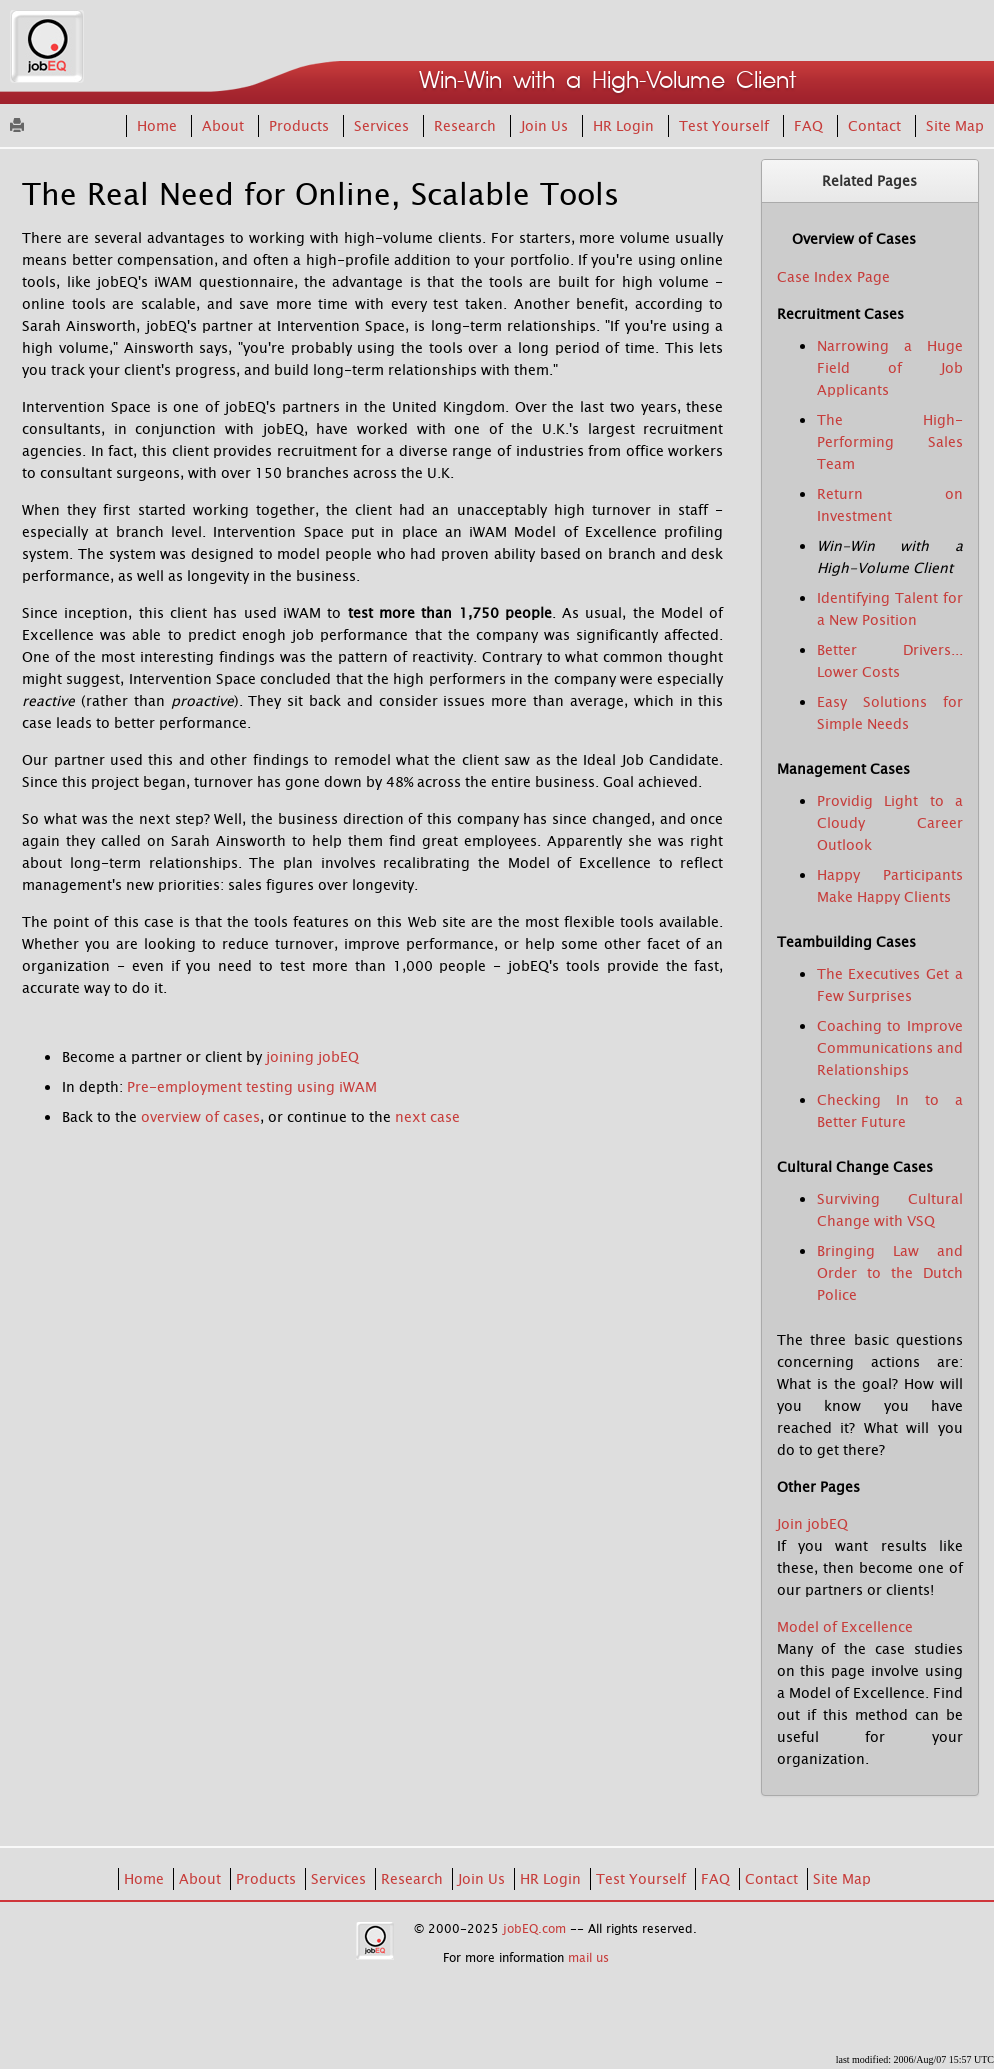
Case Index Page (833, 277)
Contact (876, 126)
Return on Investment (890, 505)
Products (301, 126)
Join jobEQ (812, 1524)
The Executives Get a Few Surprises (890, 985)
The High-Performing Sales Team (890, 442)
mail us (588, 1958)
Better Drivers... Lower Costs (890, 661)
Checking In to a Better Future (890, 1111)
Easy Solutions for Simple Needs (890, 713)
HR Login (625, 126)
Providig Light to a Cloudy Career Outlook (890, 823)
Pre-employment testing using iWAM (252, 1087)
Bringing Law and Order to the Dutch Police (890, 1273)
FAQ (810, 126)
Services (383, 126)
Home (159, 126)
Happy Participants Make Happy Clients (890, 886)
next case (427, 1117)
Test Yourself (726, 126)
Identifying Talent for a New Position (890, 609)
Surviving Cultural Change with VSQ (890, 1210)
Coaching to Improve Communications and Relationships (890, 1048)
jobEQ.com (534, 1929)
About (225, 126)
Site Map (955, 126)
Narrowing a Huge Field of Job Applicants (890, 368)
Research (467, 126)
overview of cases (200, 1117)
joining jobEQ (312, 1057)
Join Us (546, 126)
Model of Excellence (845, 1627)
